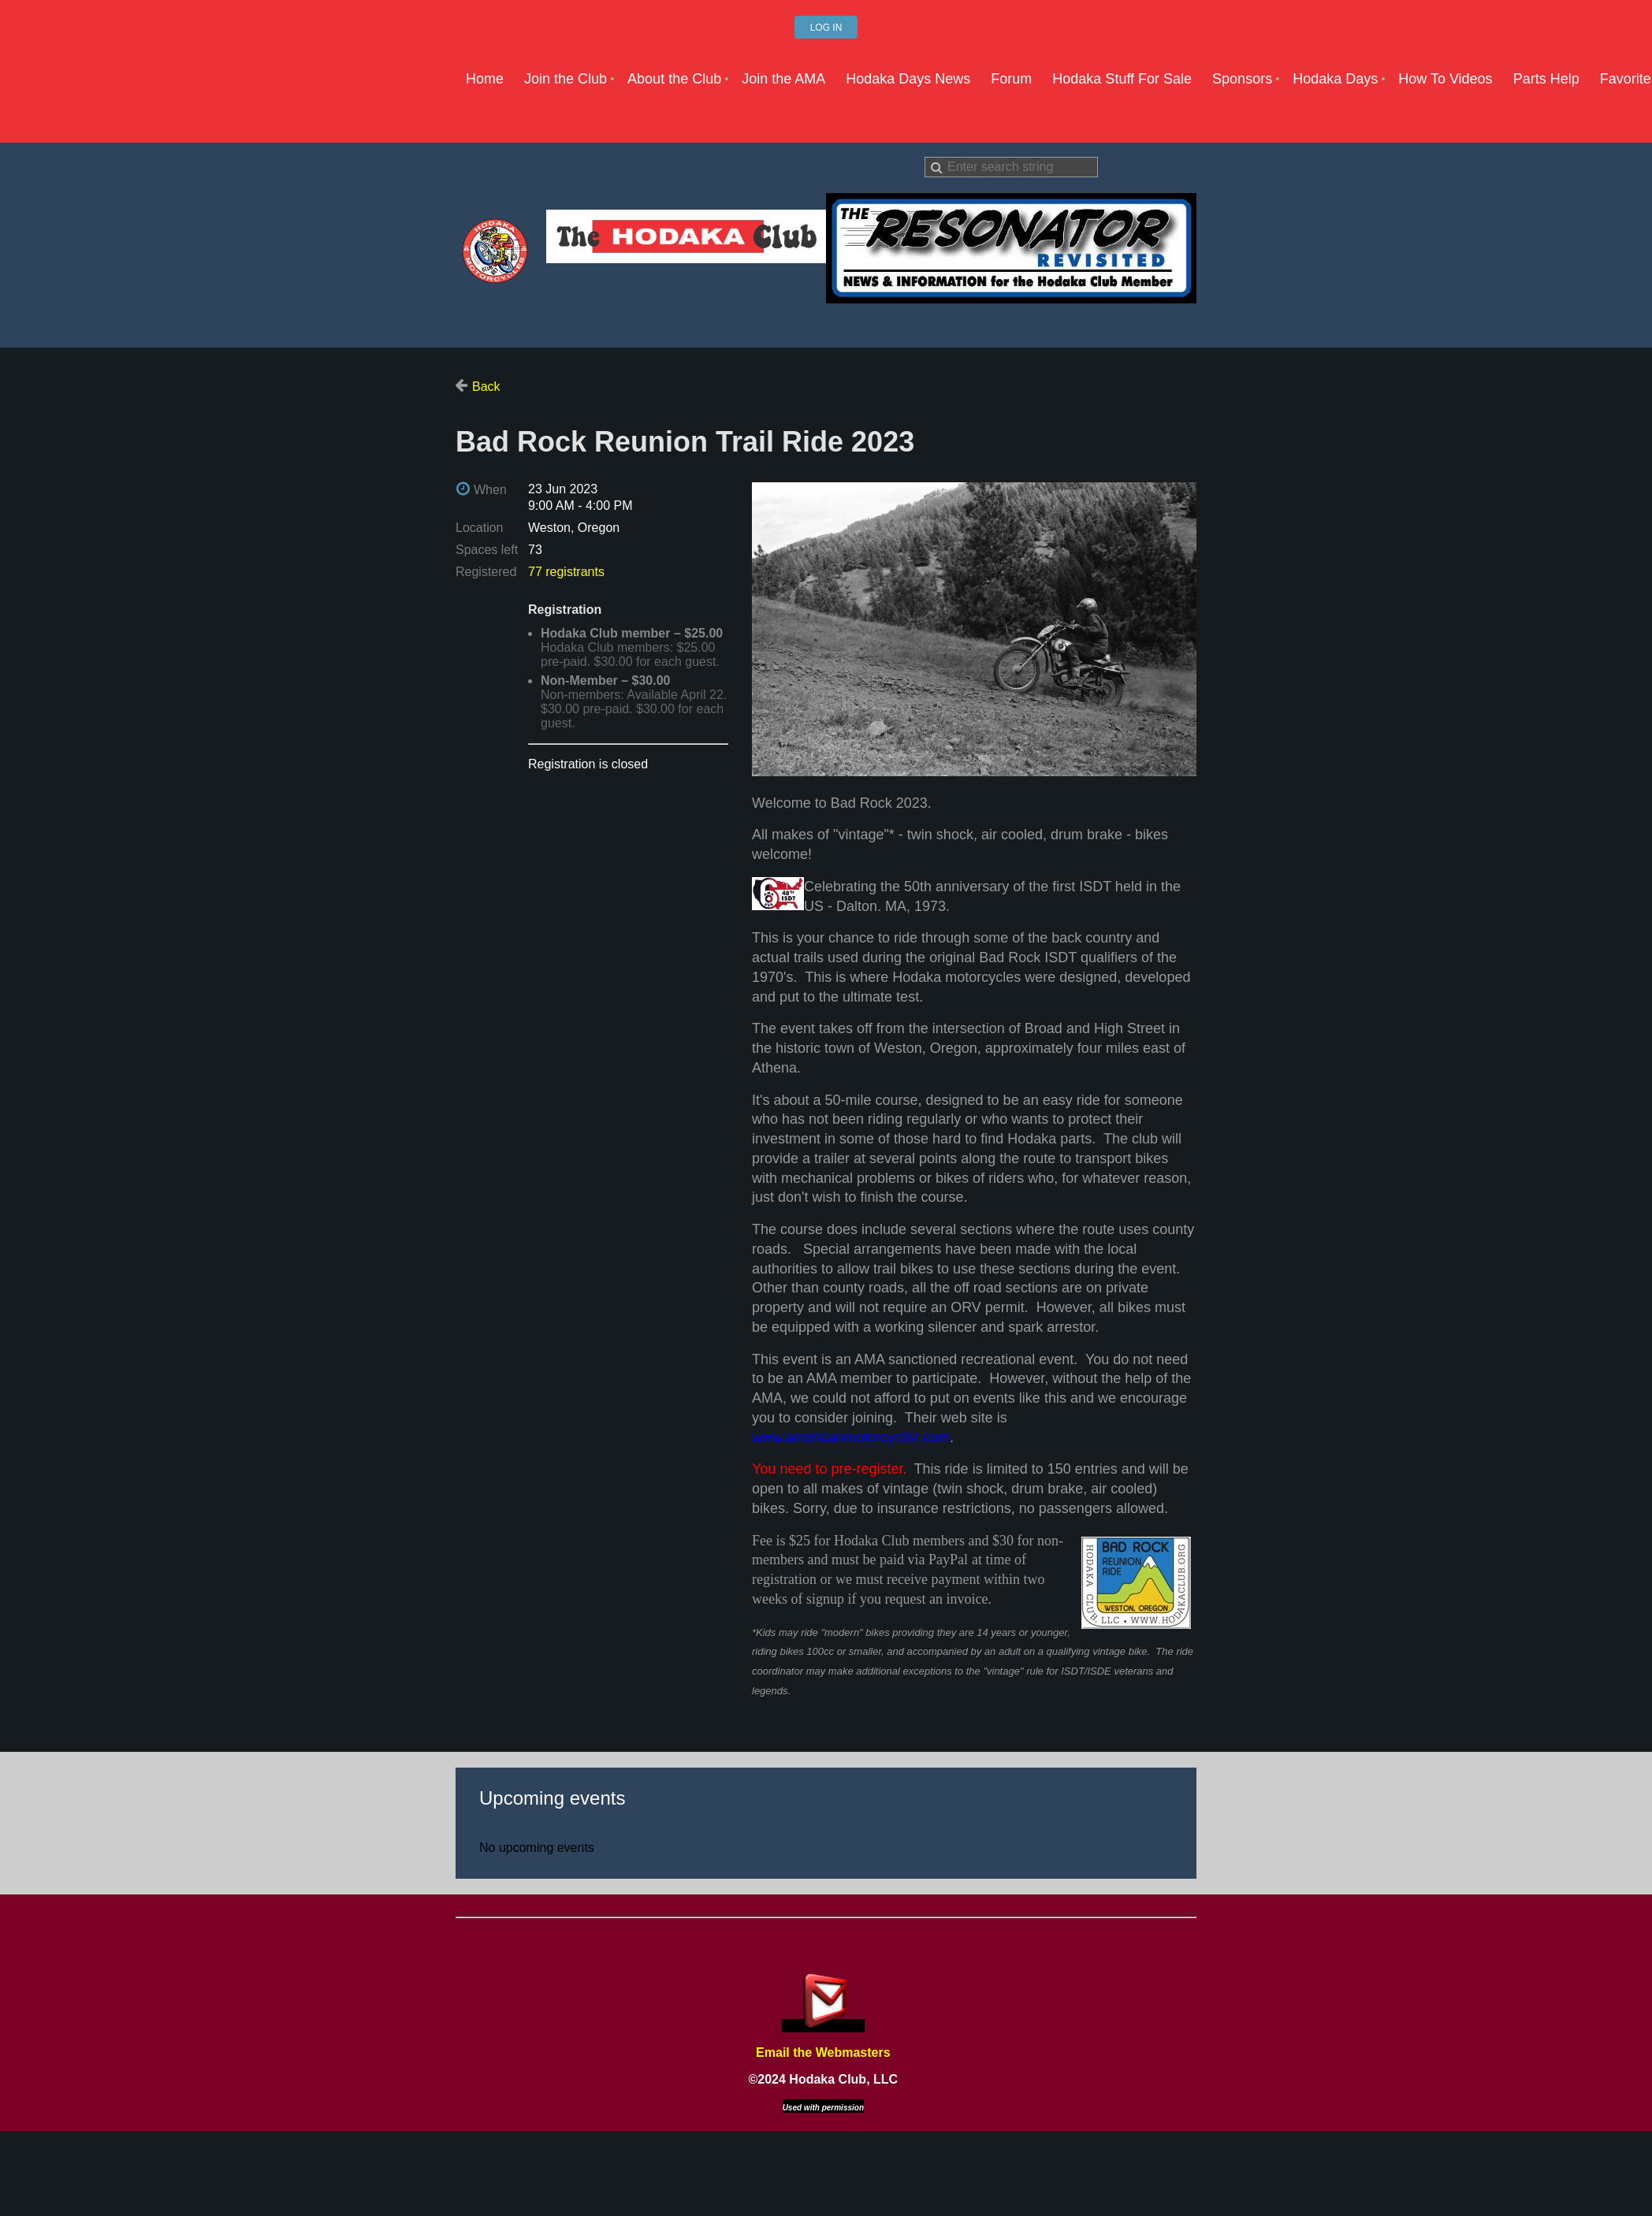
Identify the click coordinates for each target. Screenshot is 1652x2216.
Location (480, 527)
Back (486, 386)
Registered (486, 571)
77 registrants (566, 571)
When (490, 489)
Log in (826, 27)
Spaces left (487, 549)
